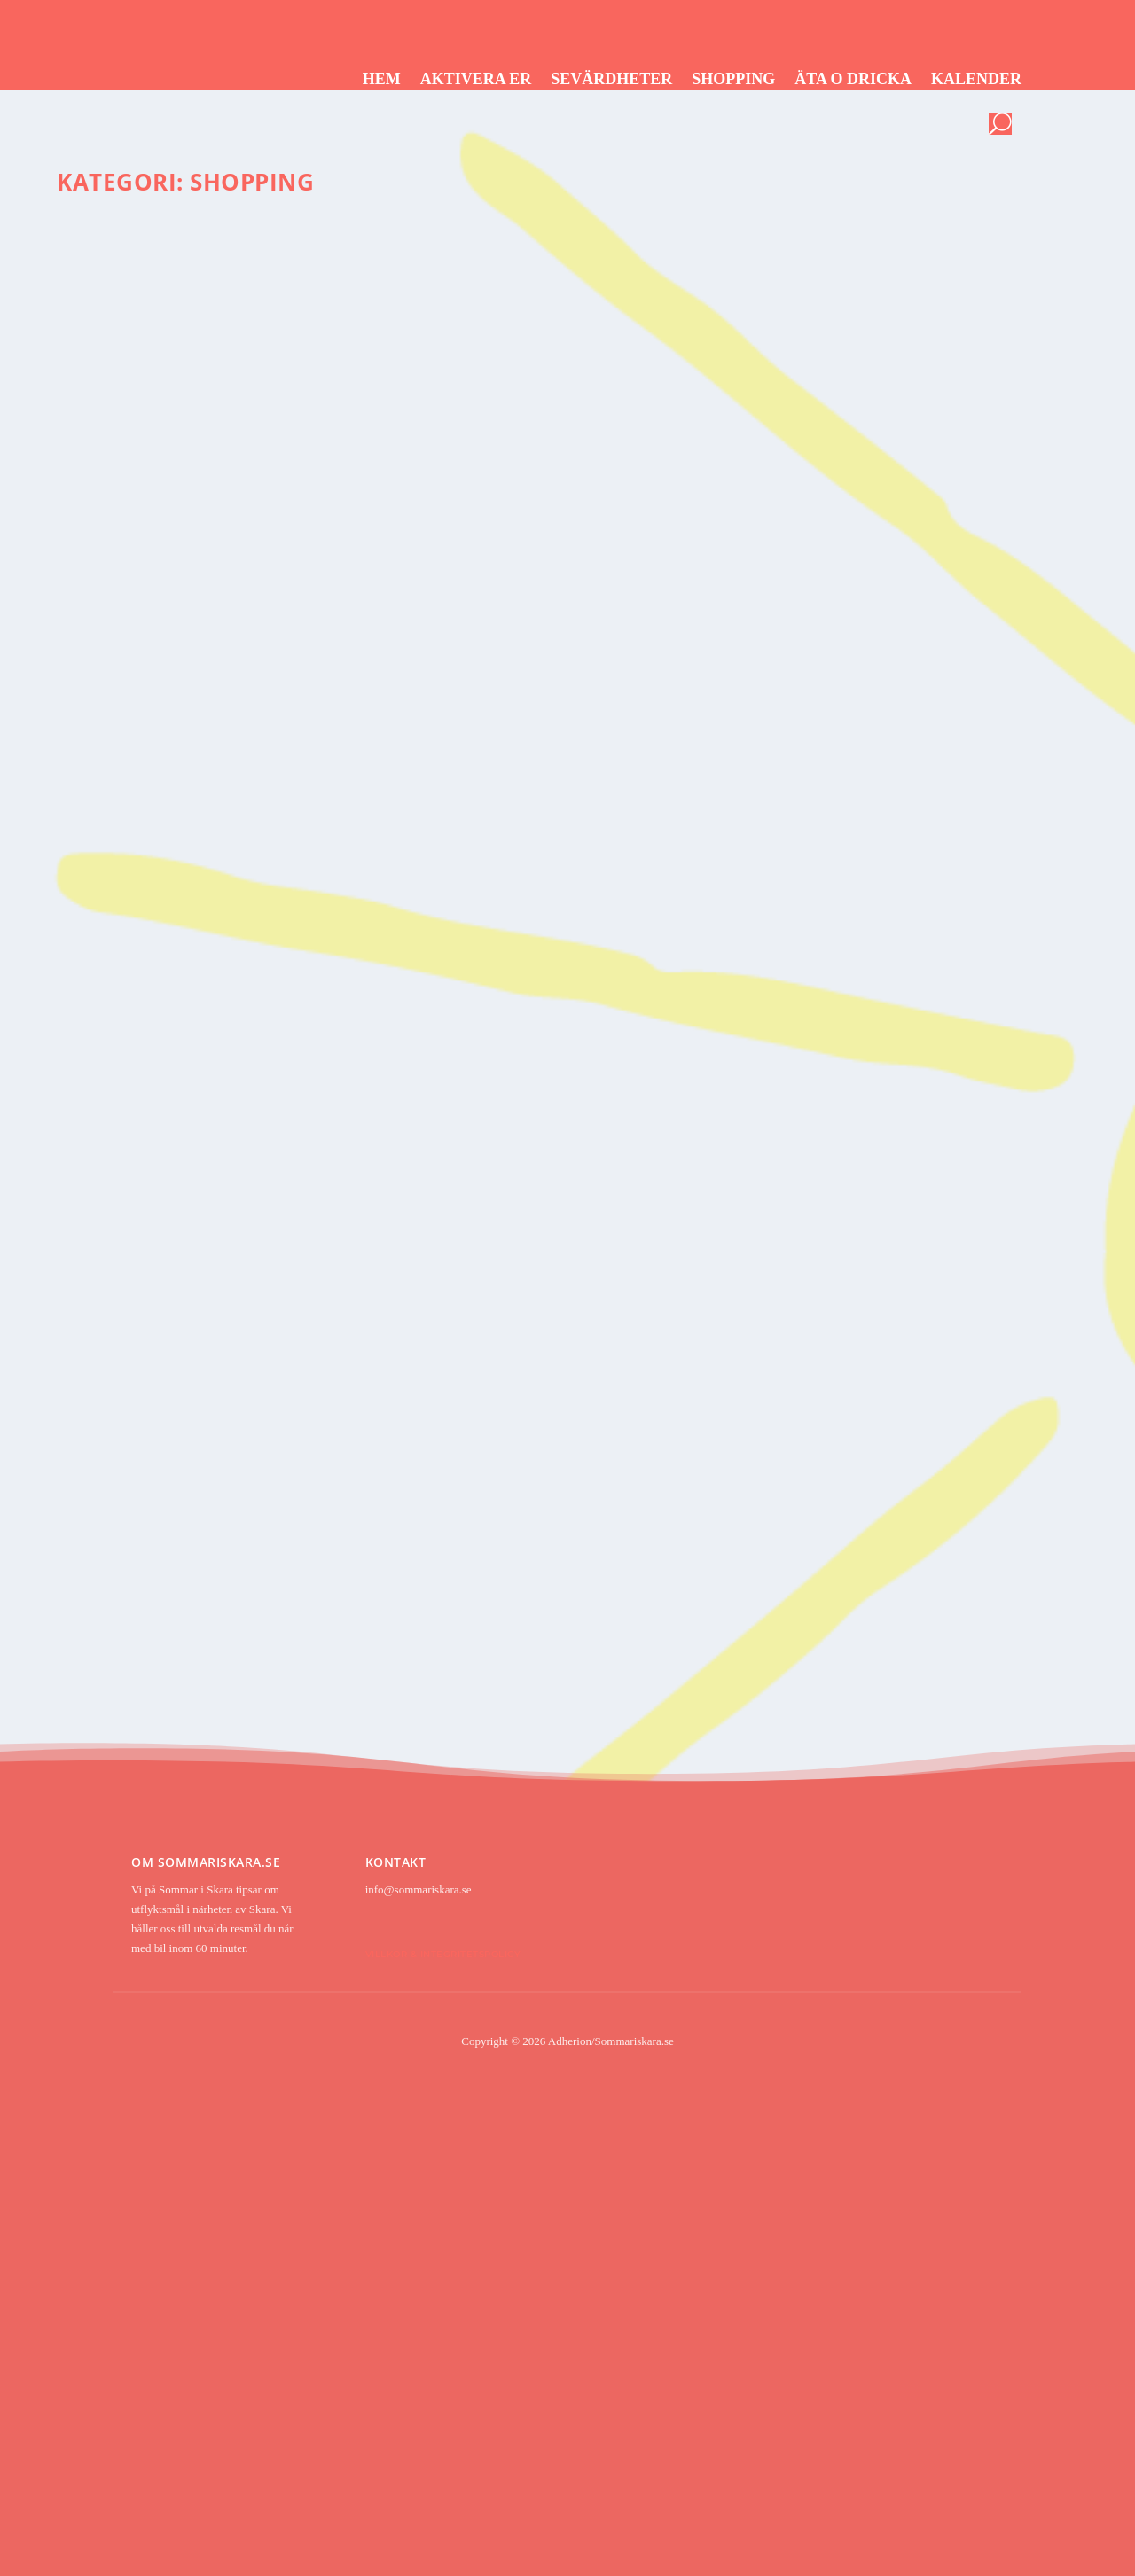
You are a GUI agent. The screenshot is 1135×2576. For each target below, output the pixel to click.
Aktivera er (476, 79)
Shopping (733, 79)
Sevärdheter (611, 79)
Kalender (976, 79)
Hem (382, 79)
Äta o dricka (853, 79)
